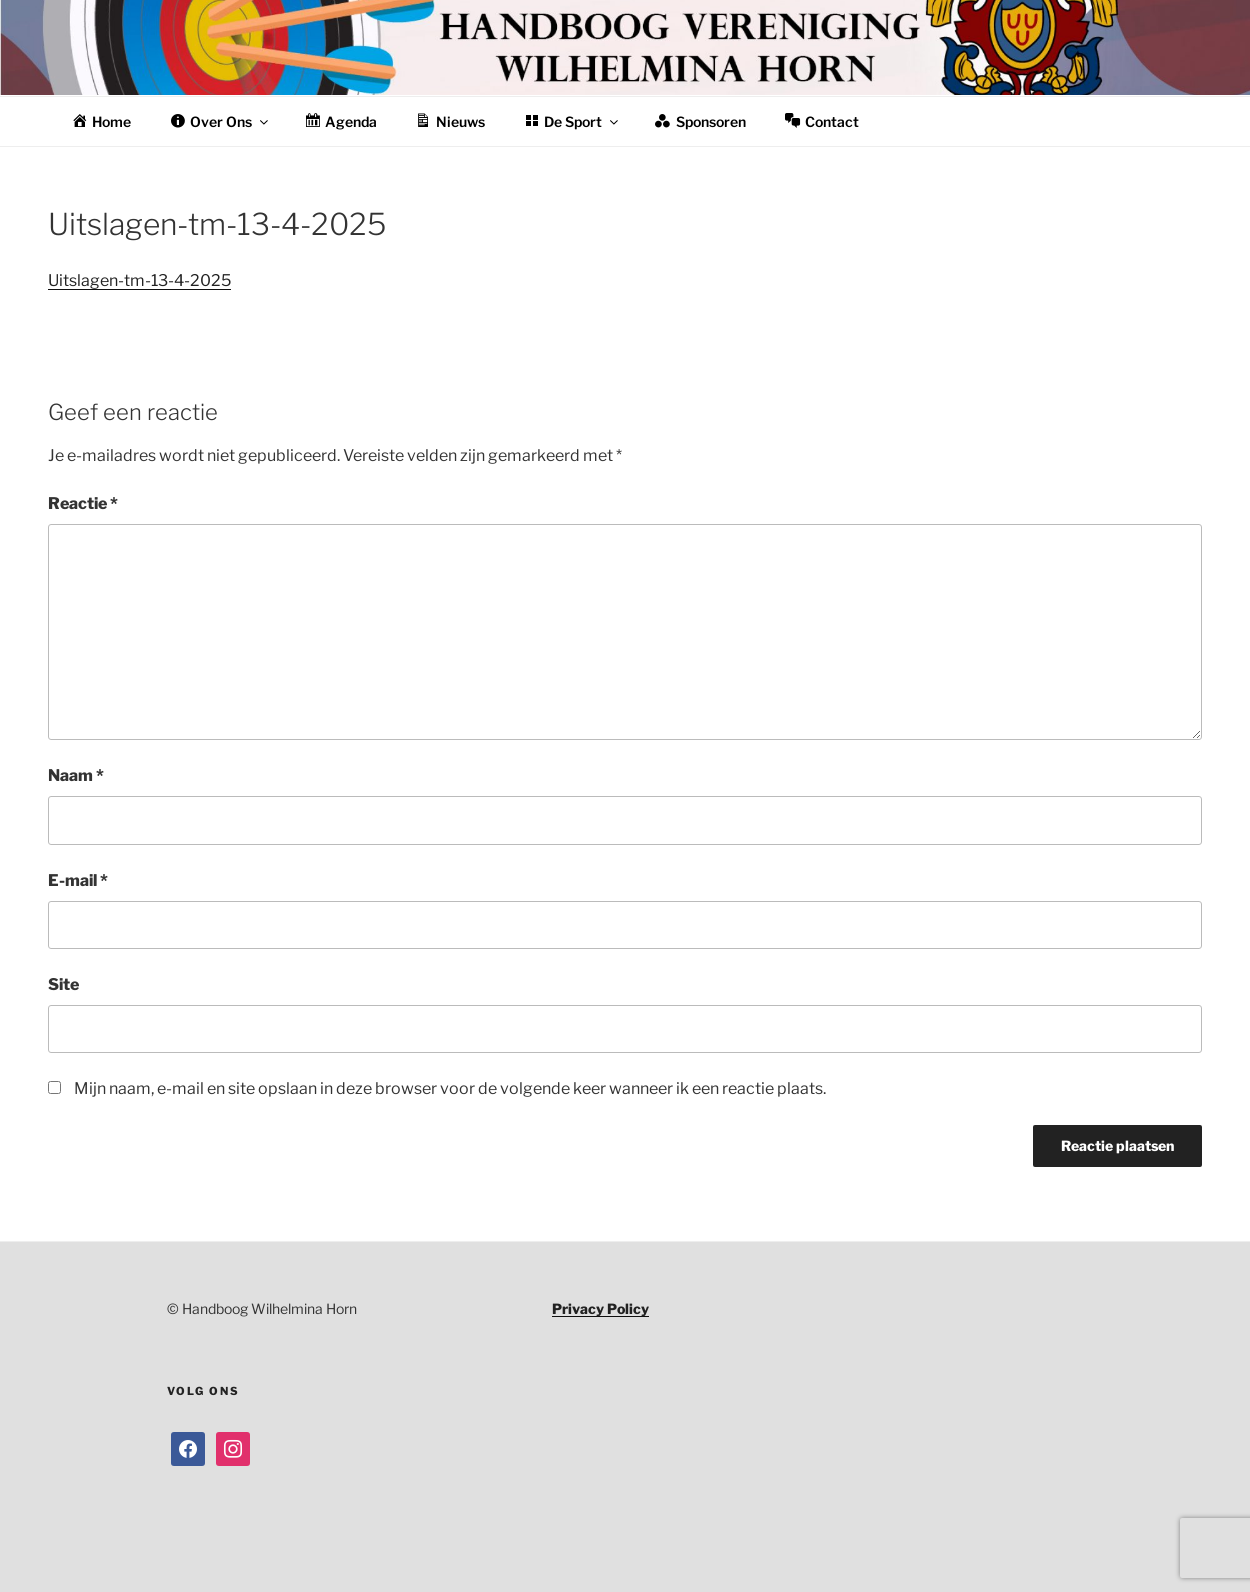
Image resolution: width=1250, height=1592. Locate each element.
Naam (76, 775)
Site (63, 984)
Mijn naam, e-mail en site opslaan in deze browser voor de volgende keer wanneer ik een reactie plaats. (450, 1088)
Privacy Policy (600, 1308)
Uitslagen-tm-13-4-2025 (139, 280)
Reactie (83, 503)
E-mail (78, 880)
